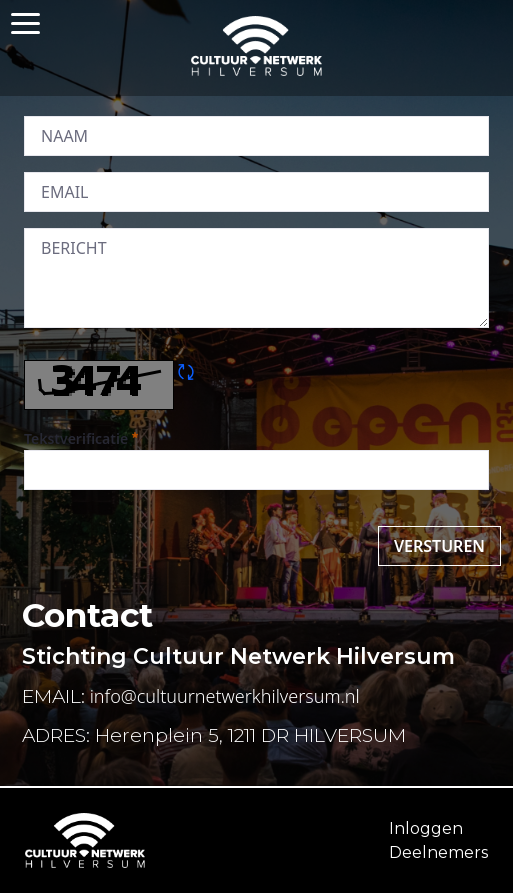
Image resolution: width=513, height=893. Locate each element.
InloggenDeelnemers (438, 840)
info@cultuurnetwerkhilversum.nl (225, 696)
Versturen (439, 546)
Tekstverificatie (81, 438)
